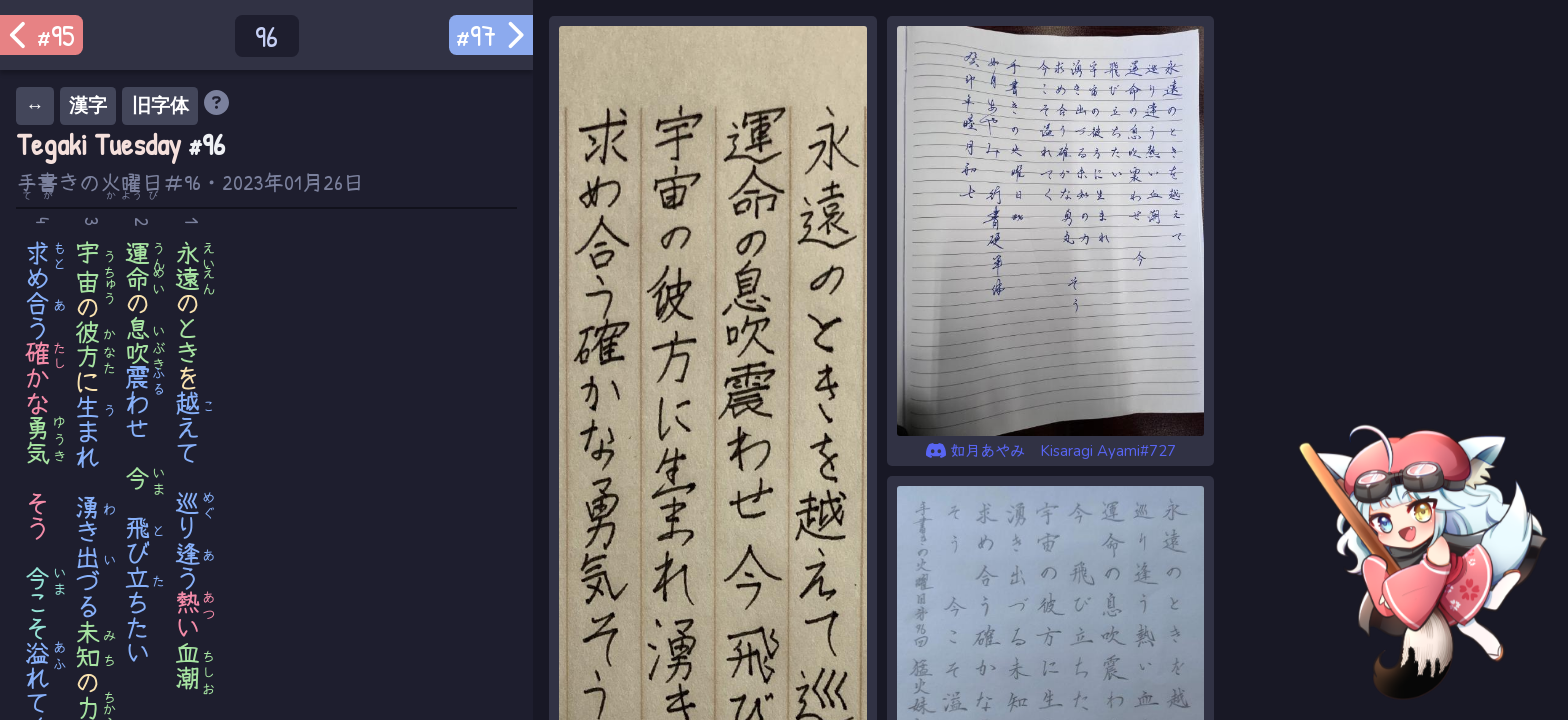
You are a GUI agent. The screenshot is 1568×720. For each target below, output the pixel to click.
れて (39, 677)
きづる (89, 556)
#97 (491, 35)
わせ (138, 402)
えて (188, 427)
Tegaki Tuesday (98, 144)
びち (138, 565)
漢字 (88, 105)
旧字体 (160, 105)
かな (39, 377)
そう (39, 515)
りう (188, 540)
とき (188, 340)
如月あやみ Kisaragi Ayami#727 (1051, 451)
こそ (39, 602)
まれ (89, 431)
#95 (42, 35)
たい (138, 640)
